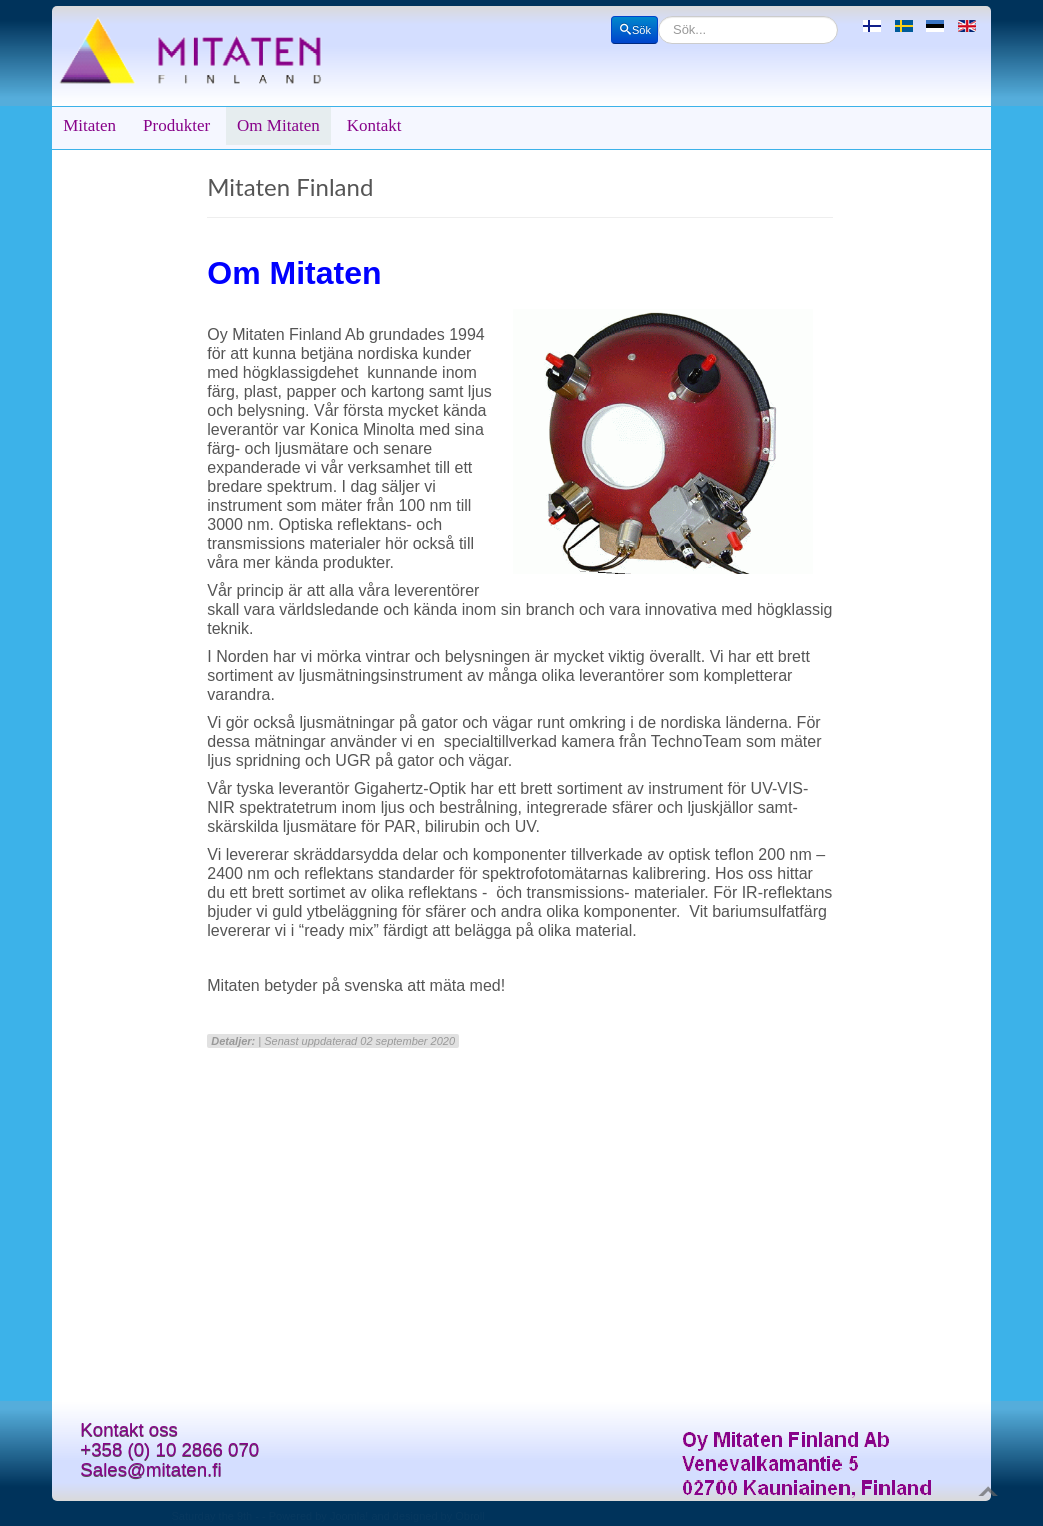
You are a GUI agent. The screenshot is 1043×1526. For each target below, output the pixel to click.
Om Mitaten (278, 125)
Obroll (469, 1516)
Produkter (176, 125)
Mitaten (89, 125)
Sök (634, 30)
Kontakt (374, 125)
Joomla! (349, 1516)
